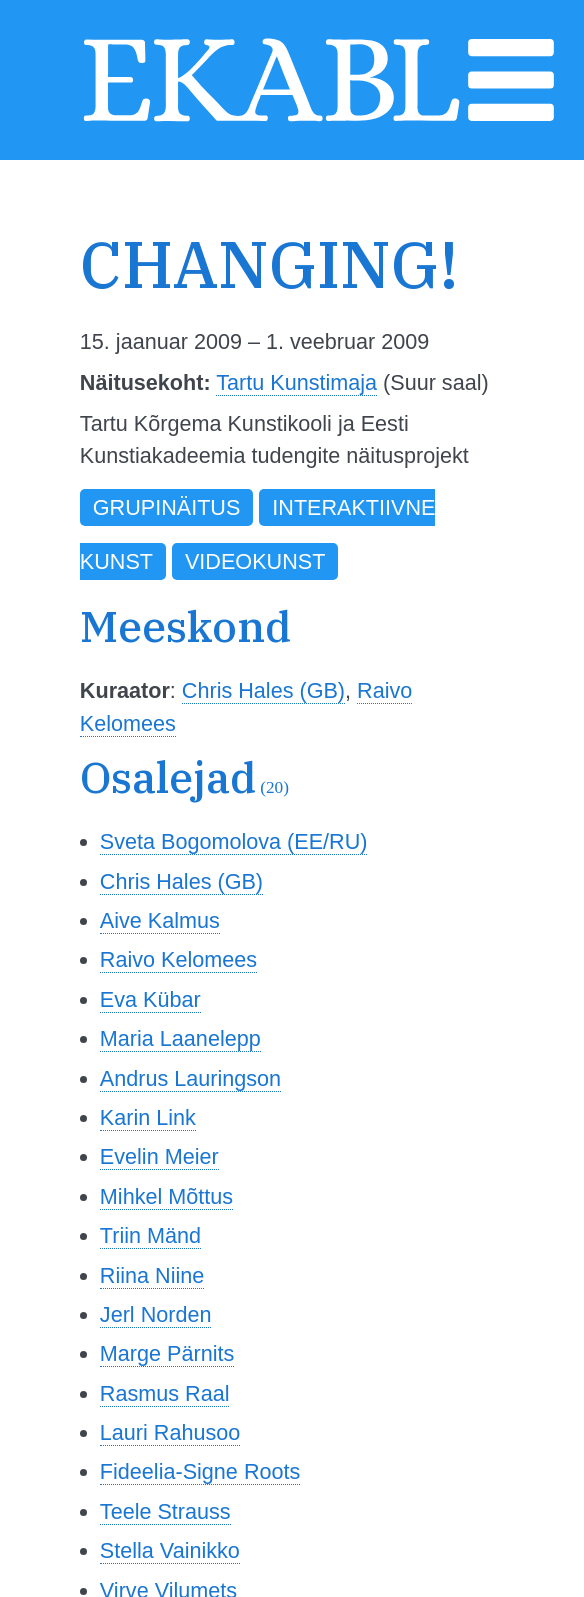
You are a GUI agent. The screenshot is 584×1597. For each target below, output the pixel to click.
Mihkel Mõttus (166, 1196)
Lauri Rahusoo (170, 1432)
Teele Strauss (165, 1511)
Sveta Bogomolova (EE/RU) (234, 841)
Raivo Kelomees (178, 959)
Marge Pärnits (167, 1353)
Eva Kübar (150, 999)
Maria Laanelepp (180, 1038)
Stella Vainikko (170, 1550)
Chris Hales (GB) (263, 690)
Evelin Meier (159, 1156)
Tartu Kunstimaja (296, 382)
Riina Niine (152, 1275)
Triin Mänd (150, 1235)
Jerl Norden (156, 1314)
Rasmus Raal (165, 1393)
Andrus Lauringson (190, 1078)
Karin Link (148, 1117)
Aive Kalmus (160, 920)
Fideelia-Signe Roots (200, 1471)
